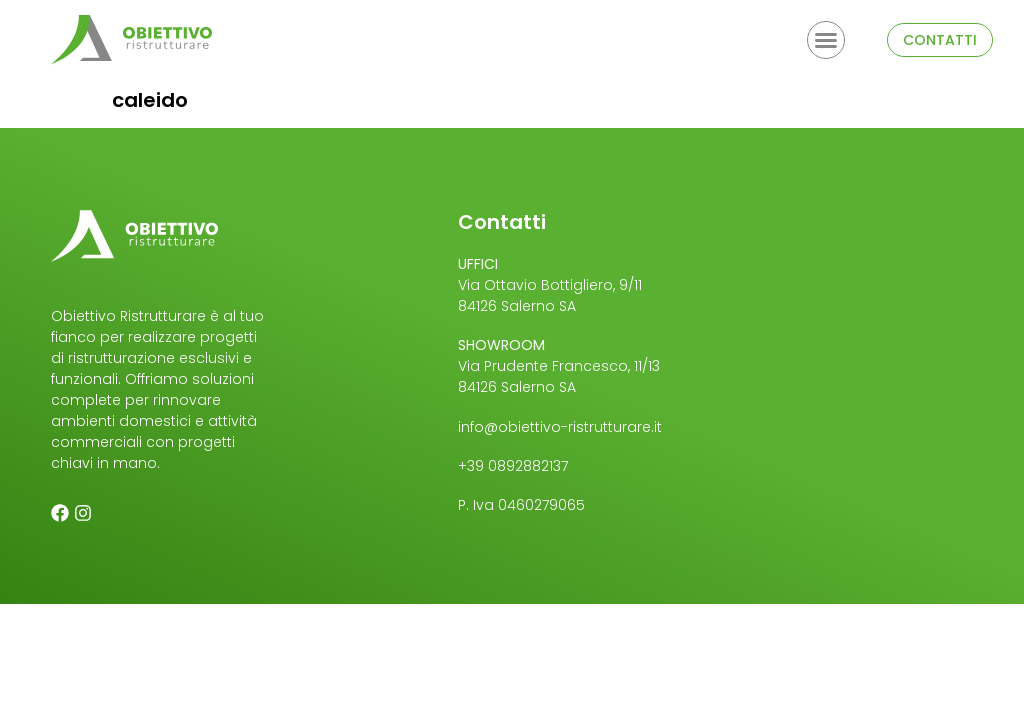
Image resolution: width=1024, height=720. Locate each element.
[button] (826, 40)
